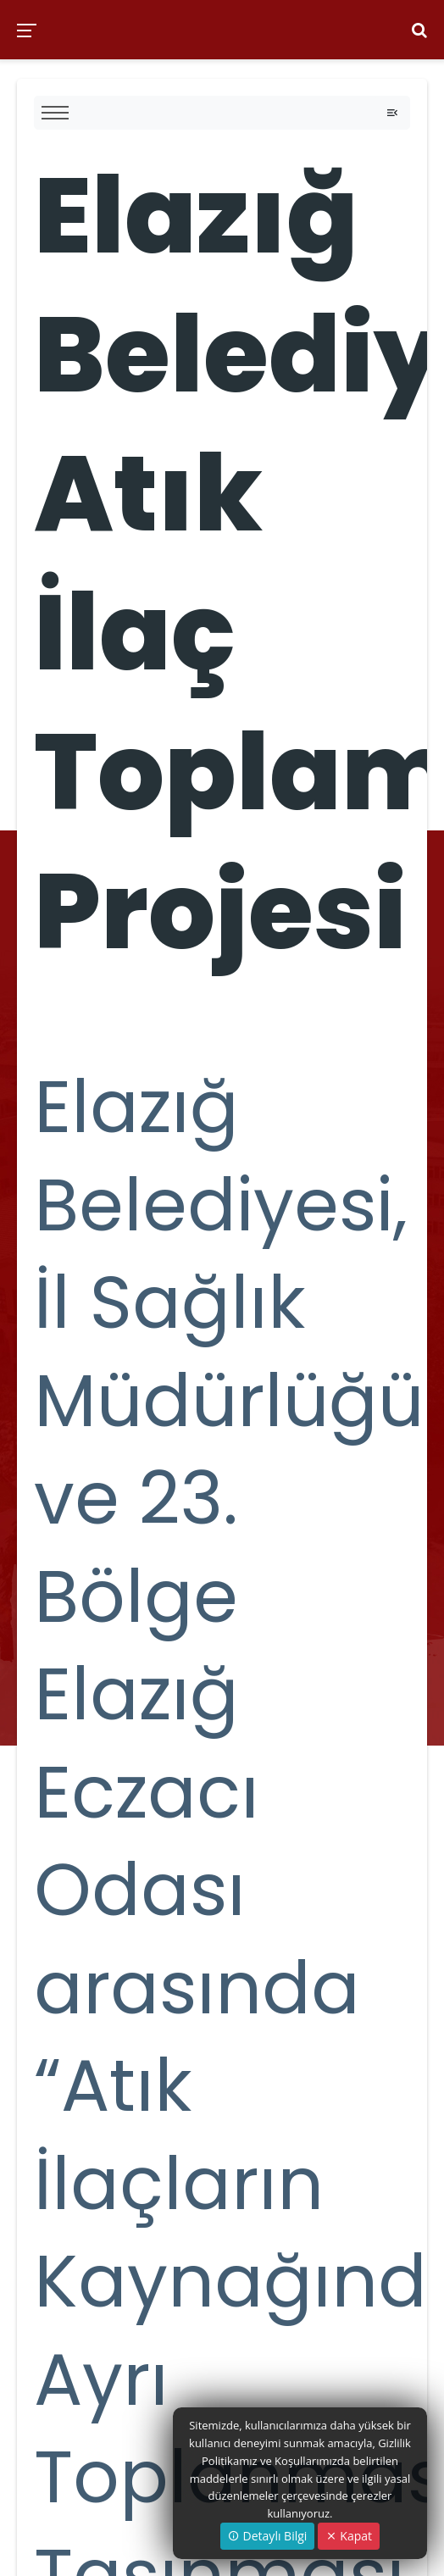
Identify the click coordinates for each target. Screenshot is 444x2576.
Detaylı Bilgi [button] (267, 2536)
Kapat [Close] (348, 2536)
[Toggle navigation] (392, 113)
